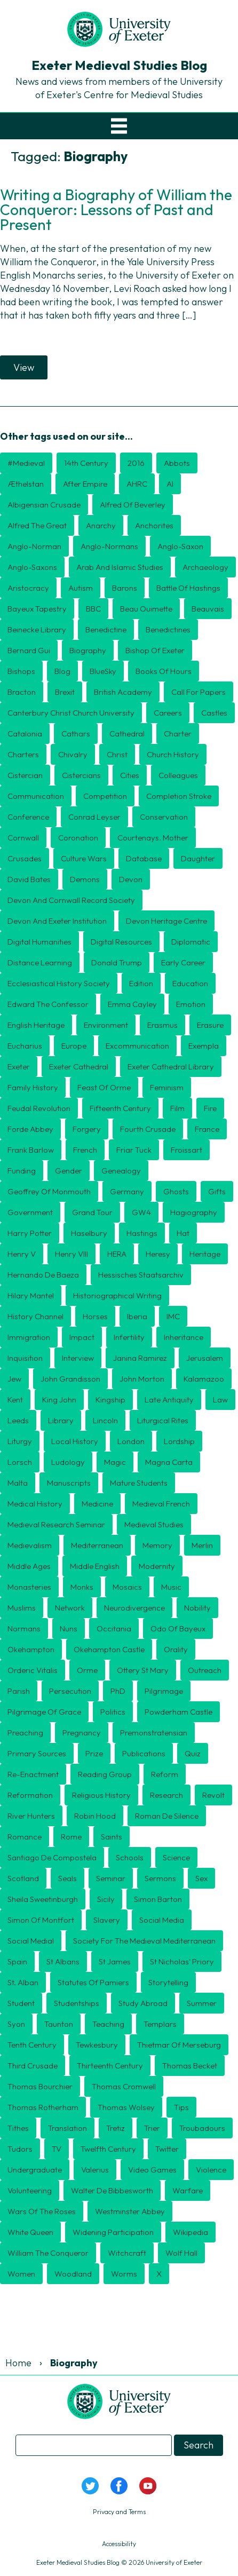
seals (67, 1878)
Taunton (58, 2024)
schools (130, 1857)
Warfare (187, 2190)
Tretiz (115, 2128)
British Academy (123, 692)
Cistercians (81, 775)
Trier (152, 2128)
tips (181, 2107)
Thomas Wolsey (126, 2107)
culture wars (84, 858)
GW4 (141, 1212)
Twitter (167, 2149)
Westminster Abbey (130, 2211)
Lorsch (19, 1462)
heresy (158, 1254)
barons (124, 588)
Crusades (24, 858)
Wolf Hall (181, 2253)
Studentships (76, 2003)
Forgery (87, 1129)
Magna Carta (169, 1462)
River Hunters (31, 1816)
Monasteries (29, 1587)
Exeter (18, 1066)
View (23, 367)
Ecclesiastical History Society (58, 983)
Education (190, 983)
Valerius (95, 2170)
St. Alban (22, 1982)
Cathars (75, 733)
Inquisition (25, 1358)
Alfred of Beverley (132, 505)
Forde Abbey (30, 1129)
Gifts (217, 1191)
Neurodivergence (134, 1608)
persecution (70, 1691)
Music (171, 1587)
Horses (95, 1316)
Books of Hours (164, 671)
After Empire (85, 484)
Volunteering (29, 2190)
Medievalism (29, 1545)
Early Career (183, 962)
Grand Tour (92, 1212)
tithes (18, 2128)
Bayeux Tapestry (37, 609)
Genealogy (121, 1171)
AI (169, 484)
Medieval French (161, 1504)
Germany (127, 1191)
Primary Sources (36, 1753)
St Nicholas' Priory (182, 1961)
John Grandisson (70, 1379)
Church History (173, 754)
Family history (32, 1087)
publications (143, 1753)
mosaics (127, 1587)
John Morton (142, 1379)
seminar (110, 1878)
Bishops (21, 671)
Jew (14, 1379)
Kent (15, 1399)
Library (61, 1420)
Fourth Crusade (148, 1129)
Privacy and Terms (119, 2512)
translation (67, 2128)
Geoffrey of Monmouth (49, 1191)
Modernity (157, 1566)
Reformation (30, 1795)
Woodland (73, 2274)
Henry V (21, 1254)
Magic (115, 1462)
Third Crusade (32, 2065)
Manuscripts (69, 1483)
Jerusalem (204, 1358)
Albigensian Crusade (44, 505)
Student (21, 2003)
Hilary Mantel (30, 1295)
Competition (105, 796)
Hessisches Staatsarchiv (141, 1275)
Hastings (141, 1233)
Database (144, 858)
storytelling (168, 1982)
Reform (164, 1774)
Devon (130, 879)
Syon (16, 2024)
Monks (81, 1587)
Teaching (108, 2024)
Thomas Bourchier (40, 2086)
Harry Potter (29, 1233)
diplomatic (190, 942)
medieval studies (154, 1524)
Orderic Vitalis (32, 1670)
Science (176, 1857)
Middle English (95, 1566)
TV (56, 2149)
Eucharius (24, 1046)
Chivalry (73, 754)
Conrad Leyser (94, 817)
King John (59, 1399)
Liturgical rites (162, 1420)
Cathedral (127, 733)
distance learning (39, 962)
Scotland (23, 1878)
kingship (110, 1399)
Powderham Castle (178, 1712)
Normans (24, 1628)
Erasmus (162, 1025)
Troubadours (202, 2128)
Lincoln (105, 1420)
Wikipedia (190, 2232)
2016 (136, 463)
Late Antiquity (169, 1399)
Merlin (202, 1545)
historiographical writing (117, 1295)
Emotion (190, 1004)
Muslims (21, 1608)
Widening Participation (113, 2232)
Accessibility (119, 2544)
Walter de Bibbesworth (112, 2190)
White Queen (30, 2232)
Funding (21, 1171)
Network (70, 1608)
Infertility (129, 1337)
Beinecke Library (36, 629)
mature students (139, 1483)
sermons (160, 1878)
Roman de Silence (167, 1816)
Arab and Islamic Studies (119, 567)
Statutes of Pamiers (93, 1982)
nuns (68, 1628)
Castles (214, 713)
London (131, 1441)
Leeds (18, 1420)
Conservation (164, 817)
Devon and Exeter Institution (57, 921)
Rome (71, 1837)
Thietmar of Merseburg (179, 2045)
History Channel (35, 1316)
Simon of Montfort (40, 1920)
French (85, 1150)
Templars (160, 2024)
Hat (183, 1233)
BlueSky (103, 671)
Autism (80, 588)
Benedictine (105, 629)
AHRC (136, 484)
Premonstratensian (153, 1732)
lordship (179, 1441)
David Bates (29, 879)
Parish (18, 1691)
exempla (203, 1046)
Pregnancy (81, 1732)
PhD (117, 1691)
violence (211, 2170)
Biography (87, 650)
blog (62, 671)
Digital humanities (39, 942)
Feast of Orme (104, 1087)
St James (115, 1961)
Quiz (193, 1753)
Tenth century (32, 2045)
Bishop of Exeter (155, 650)
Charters (23, 754)
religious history (101, 1795)
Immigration (28, 1337)
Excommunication (137, 1046)
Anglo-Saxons (32, 567)
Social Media (161, 1920)
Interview (78, 1358)
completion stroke (178, 796)
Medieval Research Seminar (56, 1524)
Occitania (114, 1628)
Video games (152, 2170)
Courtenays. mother (152, 838)
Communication (35, 796)
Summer (202, 2003)
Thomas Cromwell (124, 2086)
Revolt (213, 1795)
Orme (87, 1670)
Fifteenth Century (120, 1108)
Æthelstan (25, 484)
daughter (198, 858)
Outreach (204, 1670)
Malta (17, 1483)
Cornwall (23, 838)
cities (129, 775)
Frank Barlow (30, 1150)
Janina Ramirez (140, 1358)
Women (21, 2274)
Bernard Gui (28, 650)
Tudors (20, 2149)
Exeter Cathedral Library (171, 1066)
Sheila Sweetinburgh (42, 1899)
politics (112, 1712)
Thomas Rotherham (42, 2107)
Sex (201, 1878)
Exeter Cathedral (78, 1066)
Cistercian (25, 775)
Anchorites (154, 525)
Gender (68, 1171)
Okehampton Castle (109, 1649)
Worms (124, 2274)
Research (166, 1795)
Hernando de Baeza (43, 1275)
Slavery (106, 1920)
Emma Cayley (132, 1004)
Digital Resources (121, 942)
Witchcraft (127, 2253)
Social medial (30, 1941)
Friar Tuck (134, 1150)
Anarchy (101, 525)
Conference (28, 817)
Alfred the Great (37, 525)
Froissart (186, 1150)
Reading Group (105, 1774)
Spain (17, 1961)
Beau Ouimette (146, 609)
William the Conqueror (48, 2253)
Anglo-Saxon (180, 546)
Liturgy (19, 1441)
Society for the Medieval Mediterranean (144, 1941)
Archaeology (205, 567)
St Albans (63, 1961)
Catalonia (24, 733)
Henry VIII (71, 1254)
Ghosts (176, 1191)
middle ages (29, 1566)
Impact (81, 1337)
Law (220, 1399)
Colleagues (178, 775)
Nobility (197, 1608)
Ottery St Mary (143, 1670)
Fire (210, 1108)
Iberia (137, 1316)
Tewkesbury (97, 2045)
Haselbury (89, 1233)
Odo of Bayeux (177, 1628)
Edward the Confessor (48, 1004)
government (30, 1212)
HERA (116, 1254)
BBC (93, 609)
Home (18, 2363)
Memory (157, 1545)
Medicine (97, 1504)
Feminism (167, 1087)
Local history (74, 1441)
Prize (94, 1753)
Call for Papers (198, 692)
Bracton (21, 692)
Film (177, 1108)
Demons (85, 879)
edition (141, 983)
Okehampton (30, 1649)
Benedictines (168, 629)
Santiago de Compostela (52, 1857)
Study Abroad (143, 2003)
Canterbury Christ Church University (70, 713)
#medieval (26, 463)
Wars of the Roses (41, 2211)
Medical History (34, 1504)
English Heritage (36, 1025)
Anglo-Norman (34, 546)
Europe (73, 1046)
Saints (111, 1837)
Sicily (106, 1899)
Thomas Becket (189, 2065)
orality (176, 1649)
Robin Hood (95, 1816)
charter (178, 733)
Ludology (68, 1462)
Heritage (204, 1254)
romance (24, 1837)
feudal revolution (38, 1108)
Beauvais (208, 609)
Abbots (177, 463)
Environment (106, 1025)
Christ (117, 754)
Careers (168, 713)
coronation (78, 838)
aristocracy (28, 588)
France (207, 1129)
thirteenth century (110, 2065)
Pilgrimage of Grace (44, 1712)
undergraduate (34, 2170)
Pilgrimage (164, 1691)
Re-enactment (33, 1774)
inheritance (183, 1337)
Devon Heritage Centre (166, 921)
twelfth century (108, 2149)
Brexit (65, 692)
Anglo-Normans (109, 546)
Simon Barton (158, 1899)
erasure (210, 1025)
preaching (25, 1732)
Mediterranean (97, 1545)
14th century (86, 463)
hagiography (193, 1212)
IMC (173, 1316)
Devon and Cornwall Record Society (71, 900)
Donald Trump (116, 962)
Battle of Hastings (188, 588)
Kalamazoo (204, 1379)
